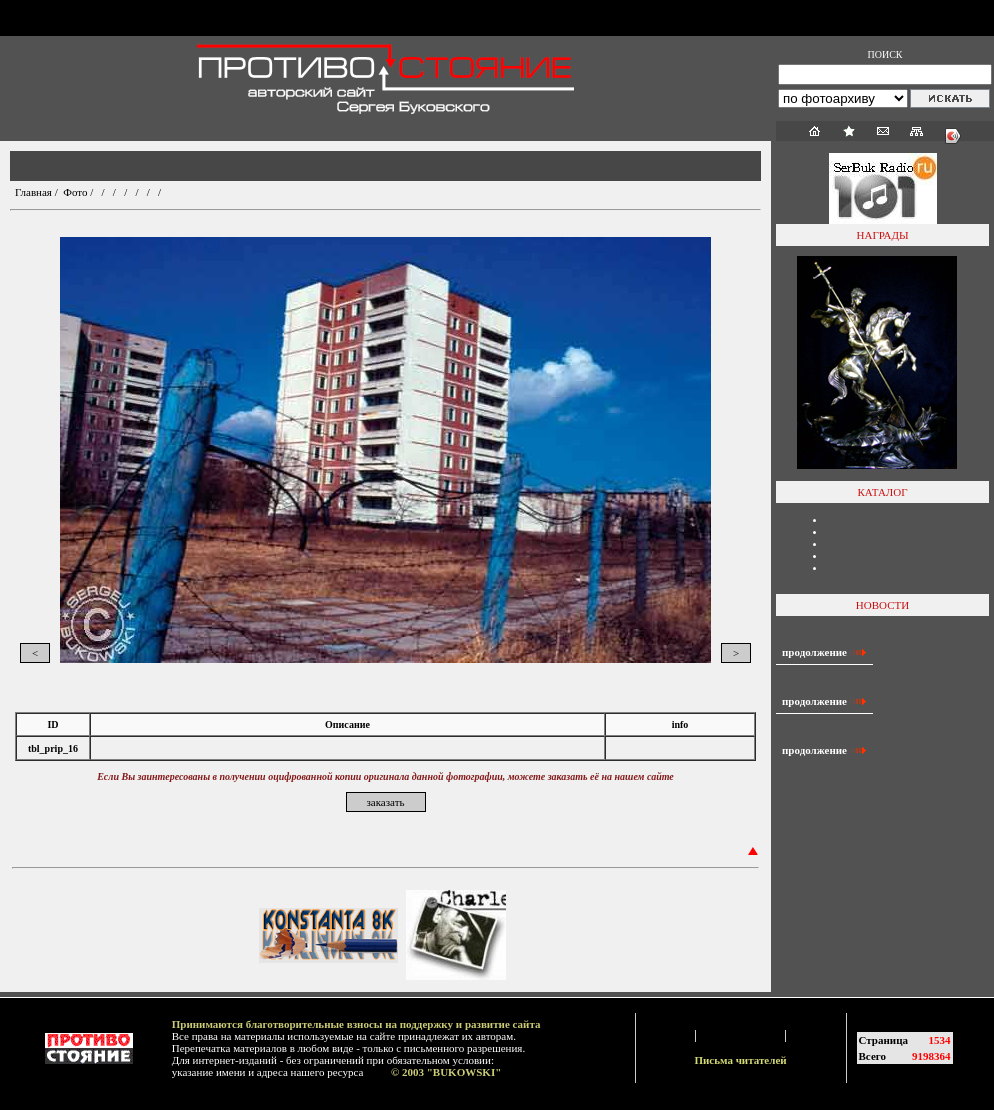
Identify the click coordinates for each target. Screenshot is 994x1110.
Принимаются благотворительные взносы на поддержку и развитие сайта (356, 1024)
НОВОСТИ (882, 605)
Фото (75, 192)
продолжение (824, 652)
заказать (385, 802)
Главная (33, 192)
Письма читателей (740, 1060)
